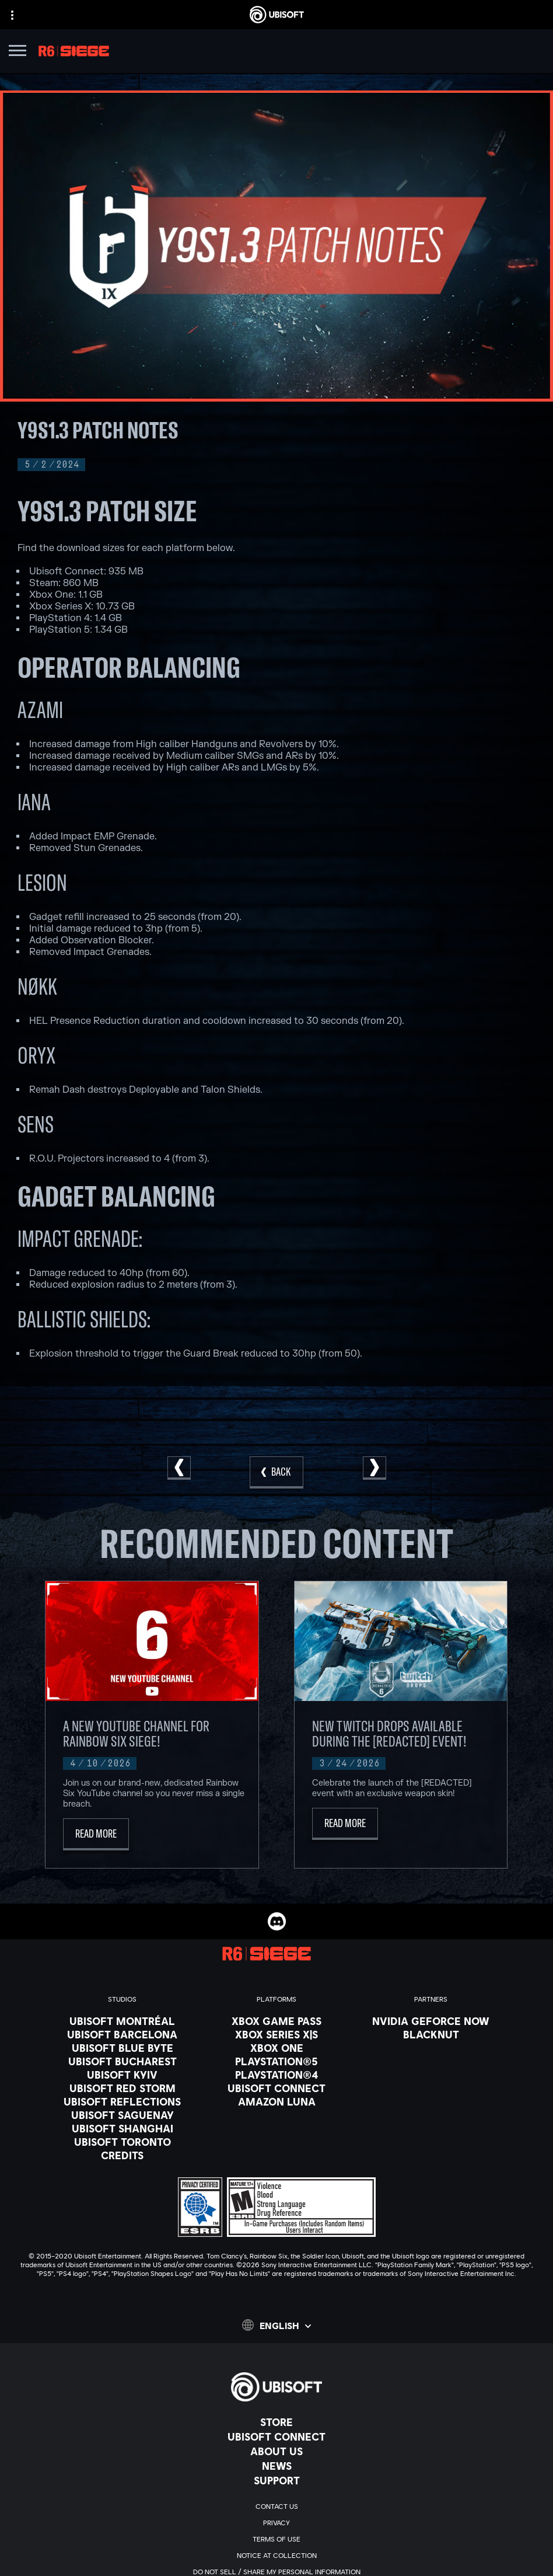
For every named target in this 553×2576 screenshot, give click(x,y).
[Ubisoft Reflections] (122, 2101)
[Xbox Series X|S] (277, 2034)
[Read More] (96, 1834)
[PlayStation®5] (277, 2061)
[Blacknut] (430, 2034)
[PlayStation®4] (277, 2074)
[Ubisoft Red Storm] (122, 2088)
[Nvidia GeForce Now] (430, 2021)
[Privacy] (276, 2523)
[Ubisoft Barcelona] (122, 2034)
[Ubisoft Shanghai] (122, 2128)
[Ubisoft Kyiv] (122, 2074)
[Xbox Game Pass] (277, 2021)
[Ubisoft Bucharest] (122, 2061)
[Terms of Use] (276, 2539)
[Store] (276, 2422)
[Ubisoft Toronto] (122, 2142)
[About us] (276, 2451)
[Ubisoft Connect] (276, 2436)
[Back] (276, 1472)
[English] (276, 2325)
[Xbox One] (277, 2048)
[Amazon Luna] (277, 2101)
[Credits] (122, 2155)
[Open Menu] (17, 52)
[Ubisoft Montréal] (122, 2021)
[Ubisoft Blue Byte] (122, 2048)
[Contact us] (276, 2506)
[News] (276, 2466)
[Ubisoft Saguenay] (122, 2115)
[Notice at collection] (276, 2555)
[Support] (276, 2480)
